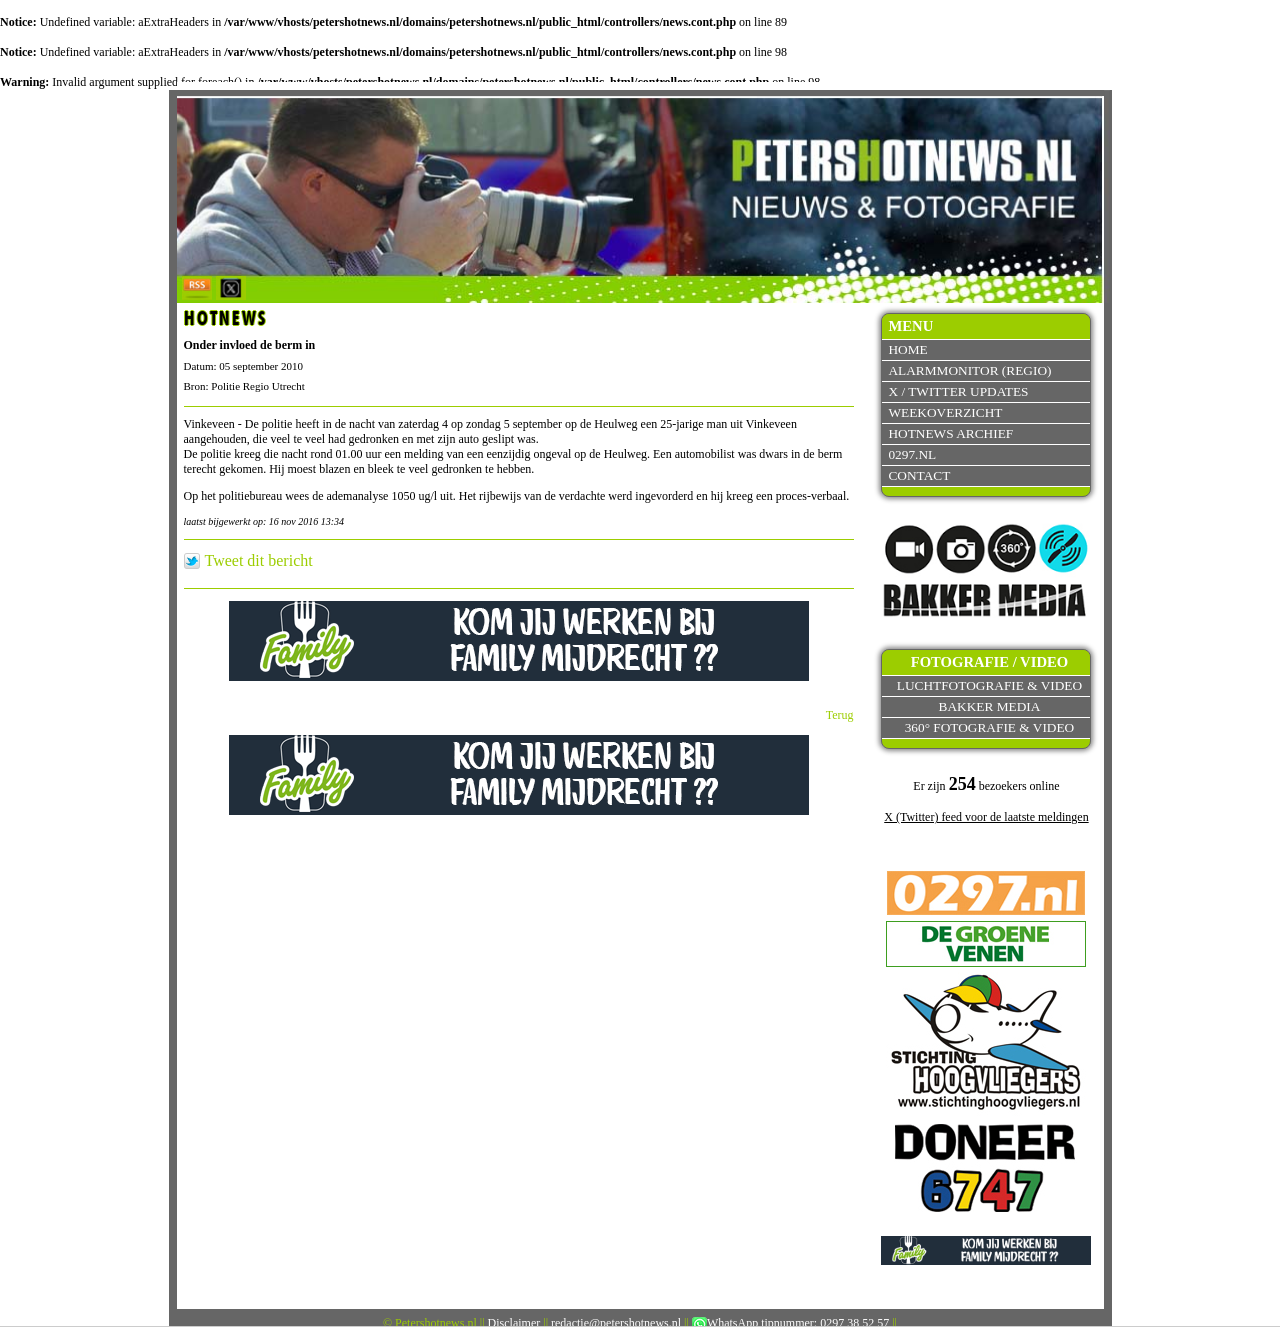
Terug (840, 715)
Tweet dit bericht (259, 561)
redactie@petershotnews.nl (616, 1323)
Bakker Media (990, 706)
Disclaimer (514, 1323)
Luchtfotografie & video (989, 685)
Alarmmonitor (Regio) (969, 370)
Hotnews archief (950, 433)
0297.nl (912, 454)
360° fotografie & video (990, 727)
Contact (919, 475)
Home (907, 349)
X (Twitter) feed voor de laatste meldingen (986, 817)
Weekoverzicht (945, 412)
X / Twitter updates (958, 391)
